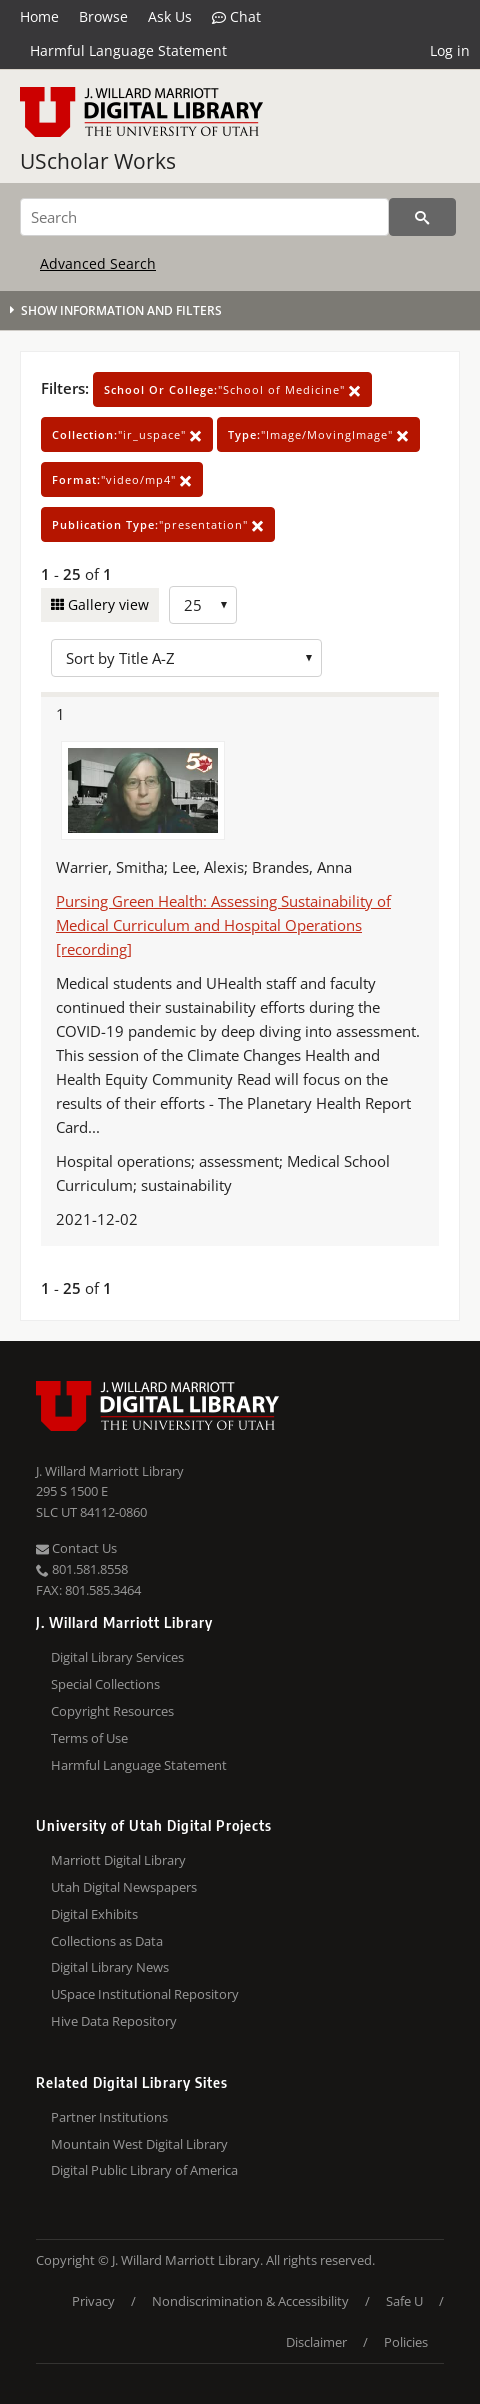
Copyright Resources (112, 1711)
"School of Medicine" (232, 389)
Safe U (404, 2301)
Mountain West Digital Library (139, 2144)
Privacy (93, 2301)
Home (39, 16)
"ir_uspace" (127, 434)
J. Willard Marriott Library (110, 1471)
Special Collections (105, 1684)
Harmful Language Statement (128, 50)
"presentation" (158, 524)
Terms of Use (89, 1738)
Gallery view (106, 604)
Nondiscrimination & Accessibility (250, 2301)
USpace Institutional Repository (145, 1994)
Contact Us (76, 1548)
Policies (406, 2342)
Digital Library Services (117, 1657)
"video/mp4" (122, 479)
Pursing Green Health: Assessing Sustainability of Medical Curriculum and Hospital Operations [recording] (223, 925)
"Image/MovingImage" (318, 434)
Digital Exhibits (94, 1914)
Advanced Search (98, 263)
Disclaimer (316, 2342)
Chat (236, 17)
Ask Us (170, 16)
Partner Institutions (109, 2117)
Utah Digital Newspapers (124, 1887)
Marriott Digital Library (118, 1860)
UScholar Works (98, 161)
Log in (450, 50)
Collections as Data (107, 1941)
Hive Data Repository (114, 2021)
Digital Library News (110, 1967)
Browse (103, 16)
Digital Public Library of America (144, 2170)
